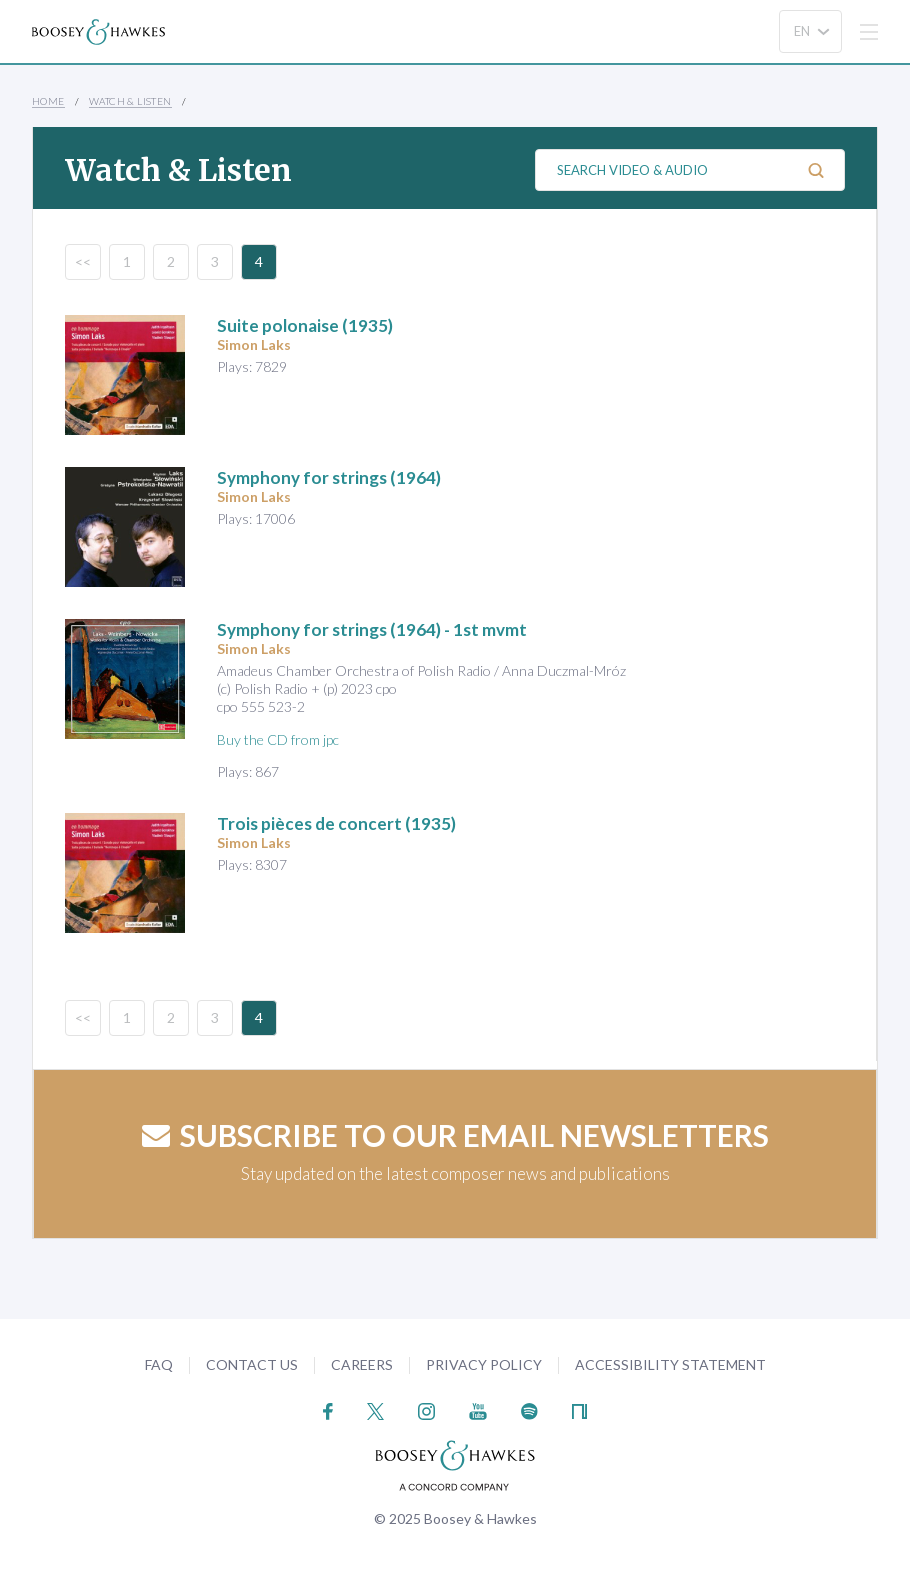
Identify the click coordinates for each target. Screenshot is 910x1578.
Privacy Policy (484, 1364)
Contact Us (252, 1364)
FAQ (159, 1364)
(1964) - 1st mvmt (372, 629)
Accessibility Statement (670, 1364)
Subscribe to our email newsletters (455, 1135)
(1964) (329, 477)
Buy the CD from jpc (278, 739)
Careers (362, 1364)
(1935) (305, 325)
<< (83, 261)
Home (48, 101)
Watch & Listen (130, 101)
